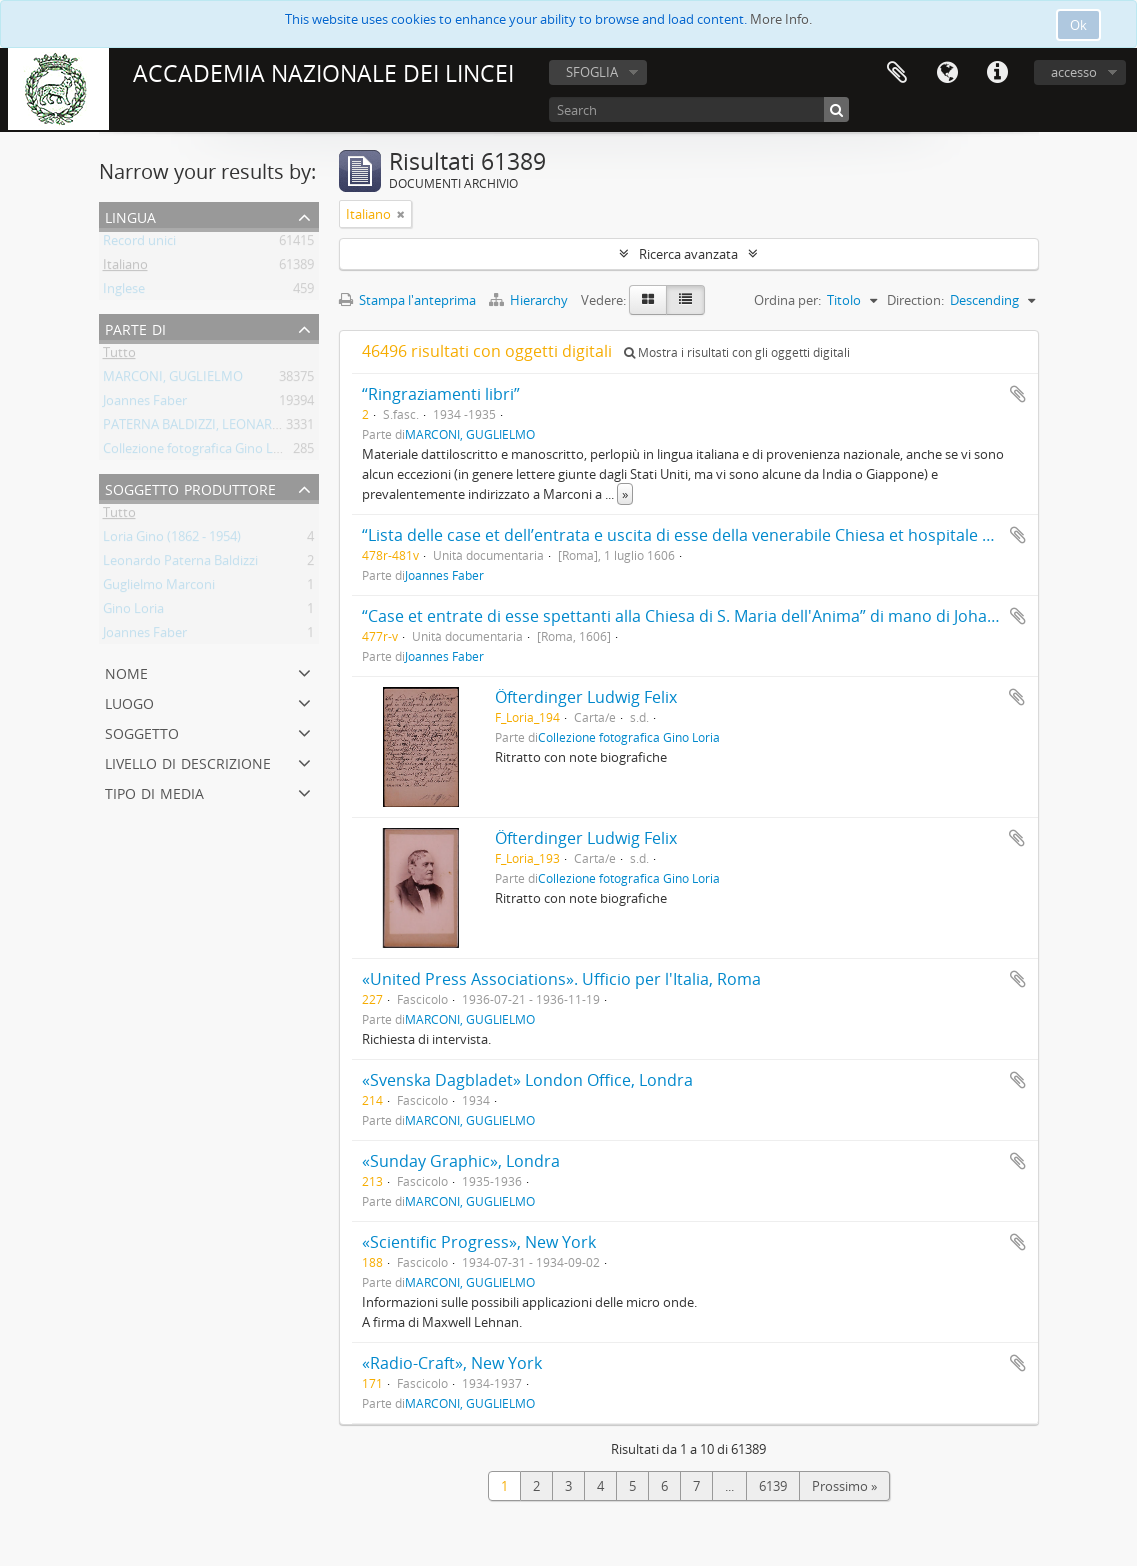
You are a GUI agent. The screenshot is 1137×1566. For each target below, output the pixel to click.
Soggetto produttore (190, 487)
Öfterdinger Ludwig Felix (586, 697)
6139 (773, 1486)
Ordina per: (787, 300)
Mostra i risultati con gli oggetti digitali (737, 352)
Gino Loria (133, 612)
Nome (126, 671)
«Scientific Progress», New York (479, 1242)
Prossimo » (844, 1486)
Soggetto (142, 731)
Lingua (947, 73)
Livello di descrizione (188, 761)
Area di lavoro (897, 73)
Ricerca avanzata (688, 254)
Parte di (135, 327)
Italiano (125, 268)
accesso (1074, 72)
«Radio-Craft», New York (452, 1363)
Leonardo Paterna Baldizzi (180, 564)
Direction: (915, 300)
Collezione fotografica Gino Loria (199, 452)
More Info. (781, 19)
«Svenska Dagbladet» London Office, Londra (527, 1080)
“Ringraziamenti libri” (441, 394)
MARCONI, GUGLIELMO (173, 380)
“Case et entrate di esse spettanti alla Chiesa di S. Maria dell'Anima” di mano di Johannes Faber (716, 616)
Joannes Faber (145, 404)
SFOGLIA (592, 72)
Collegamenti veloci (997, 73)
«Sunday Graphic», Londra (461, 1161)
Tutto (119, 356)
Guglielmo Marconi (159, 588)
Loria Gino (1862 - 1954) (172, 540)
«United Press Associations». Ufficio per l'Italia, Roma (561, 979)
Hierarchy (530, 300)
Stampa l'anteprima (407, 300)
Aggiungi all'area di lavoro (1018, 394)
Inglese (124, 292)
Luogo (129, 701)
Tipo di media (154, 791)
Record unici (139, 244)
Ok (1078, 25)
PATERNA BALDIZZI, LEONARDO (197, 428)
